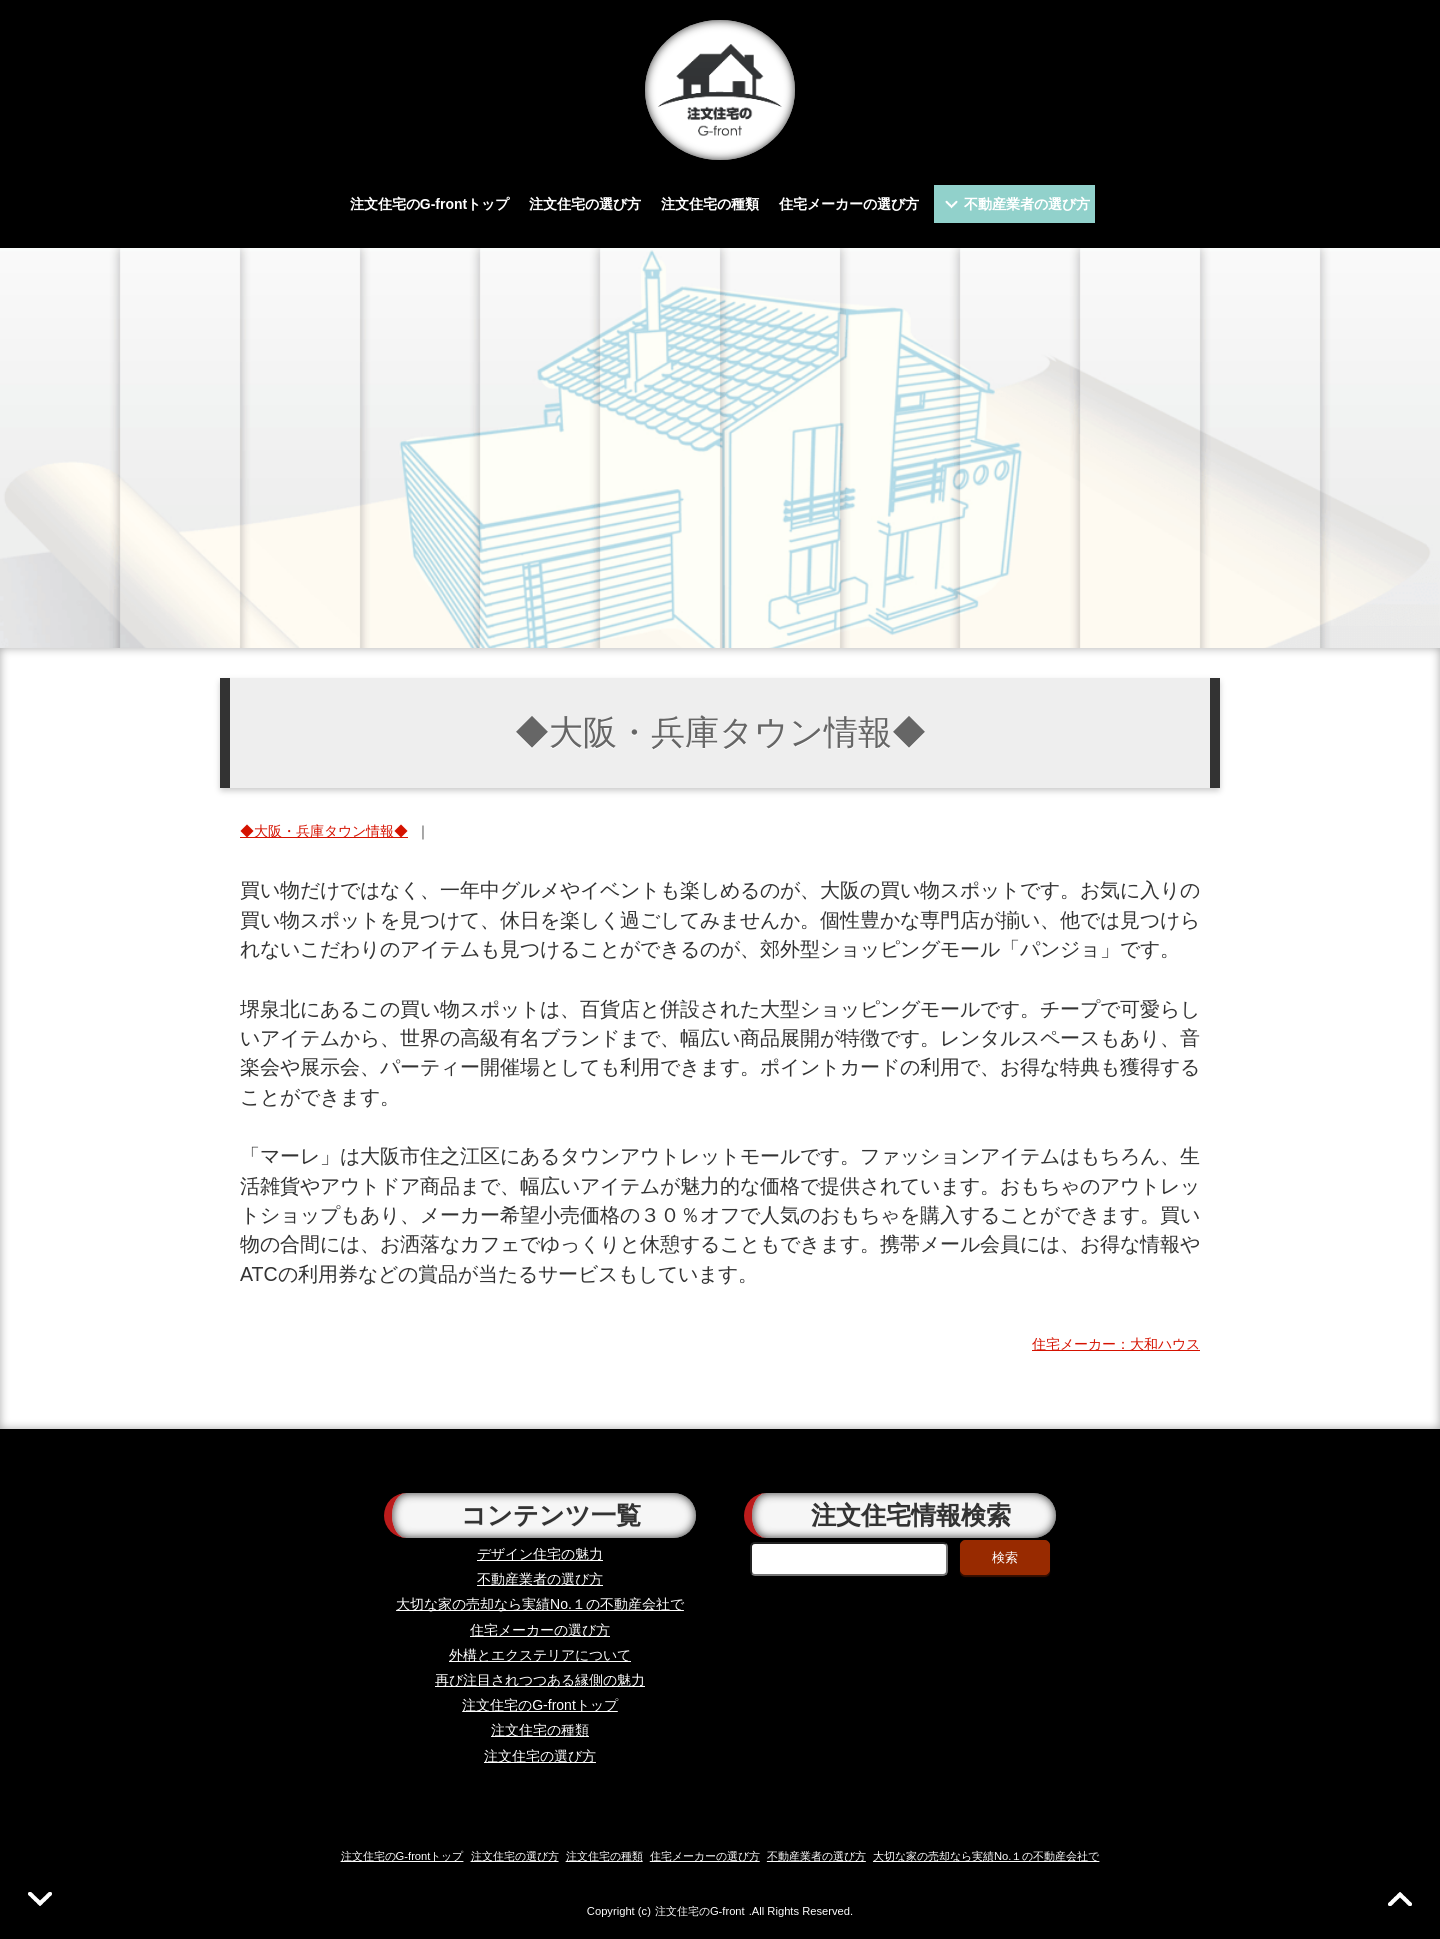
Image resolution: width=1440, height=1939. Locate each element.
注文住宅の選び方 (585, 204)
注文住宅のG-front (700, 1911)
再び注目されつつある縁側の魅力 (540, 1680)
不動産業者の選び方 (1027, 204)
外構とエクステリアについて (540, 1655)
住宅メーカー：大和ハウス (1116, 1344)
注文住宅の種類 (710, 204)
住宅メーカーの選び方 (849, 204)
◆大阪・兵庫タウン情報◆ (324, 831)
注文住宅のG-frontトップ (429, 204)
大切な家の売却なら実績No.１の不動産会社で (540, 1604)
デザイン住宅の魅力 (540, 1554)
